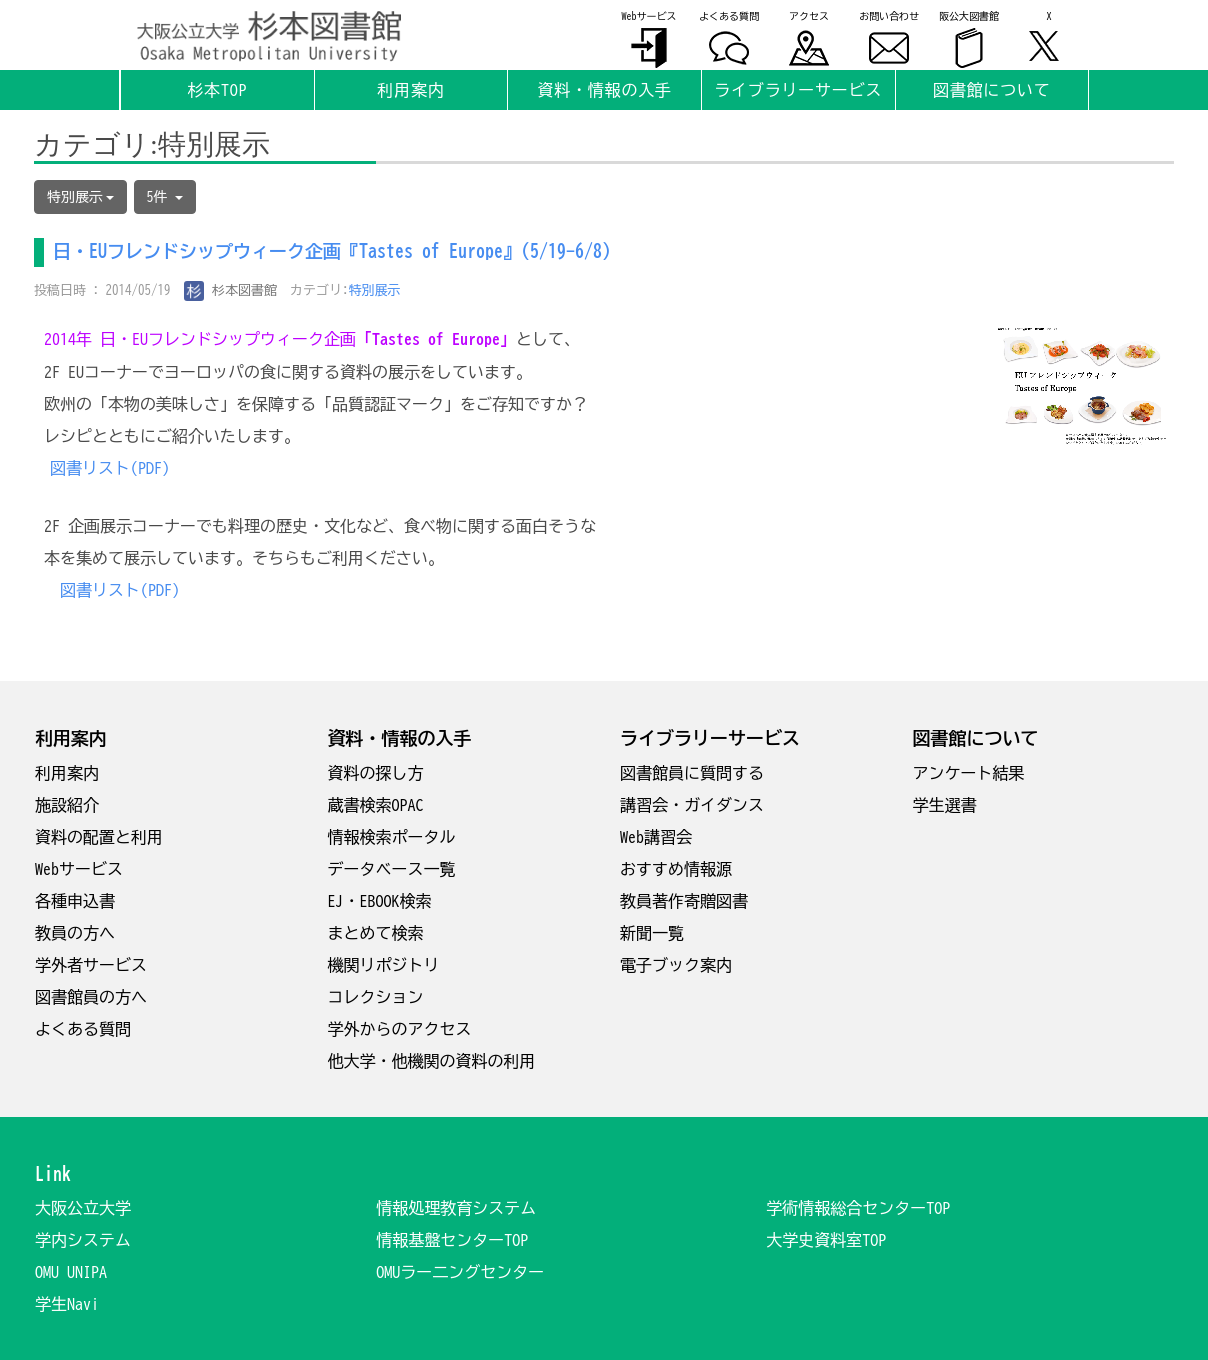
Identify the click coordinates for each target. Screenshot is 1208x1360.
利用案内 (67, 773)
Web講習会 (656, 837)
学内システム (83, 1240)
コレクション (376, 997)
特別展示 (375, 290)
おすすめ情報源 (676, 869)
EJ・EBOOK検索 (380, 901)
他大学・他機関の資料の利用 (432, 1061)
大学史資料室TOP (826, 1240)
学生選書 (945, 805)
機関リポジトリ (384, 965)
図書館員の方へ (91, 997)
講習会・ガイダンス (692, 805)
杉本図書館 (231, 290)
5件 (165, 197)
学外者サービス (91, 965)
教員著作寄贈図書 (684, 901)
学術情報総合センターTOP (858, 1208)
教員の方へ (75, 933)
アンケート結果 (969, 773)
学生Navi (67, 1304)
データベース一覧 (392, 869)
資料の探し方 (376, 773)
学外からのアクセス (400, 1029)
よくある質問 (83, 1029)
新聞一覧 (652, 933)
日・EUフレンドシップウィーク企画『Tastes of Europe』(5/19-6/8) (332, 251)
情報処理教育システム (456, 1208)
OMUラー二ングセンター (460, 1272)
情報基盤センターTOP (452, 1240)
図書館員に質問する (692, 773)
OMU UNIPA (71, 1272)
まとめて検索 (376, 933)
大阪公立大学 (83, 1208)
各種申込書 (75, 901)
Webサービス (79, 869)
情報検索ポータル (392, 837)
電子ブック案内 (676, 965)
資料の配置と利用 (99, 837)
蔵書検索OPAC (376, 805)
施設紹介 (67, 805)
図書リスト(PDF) (110, 468)
